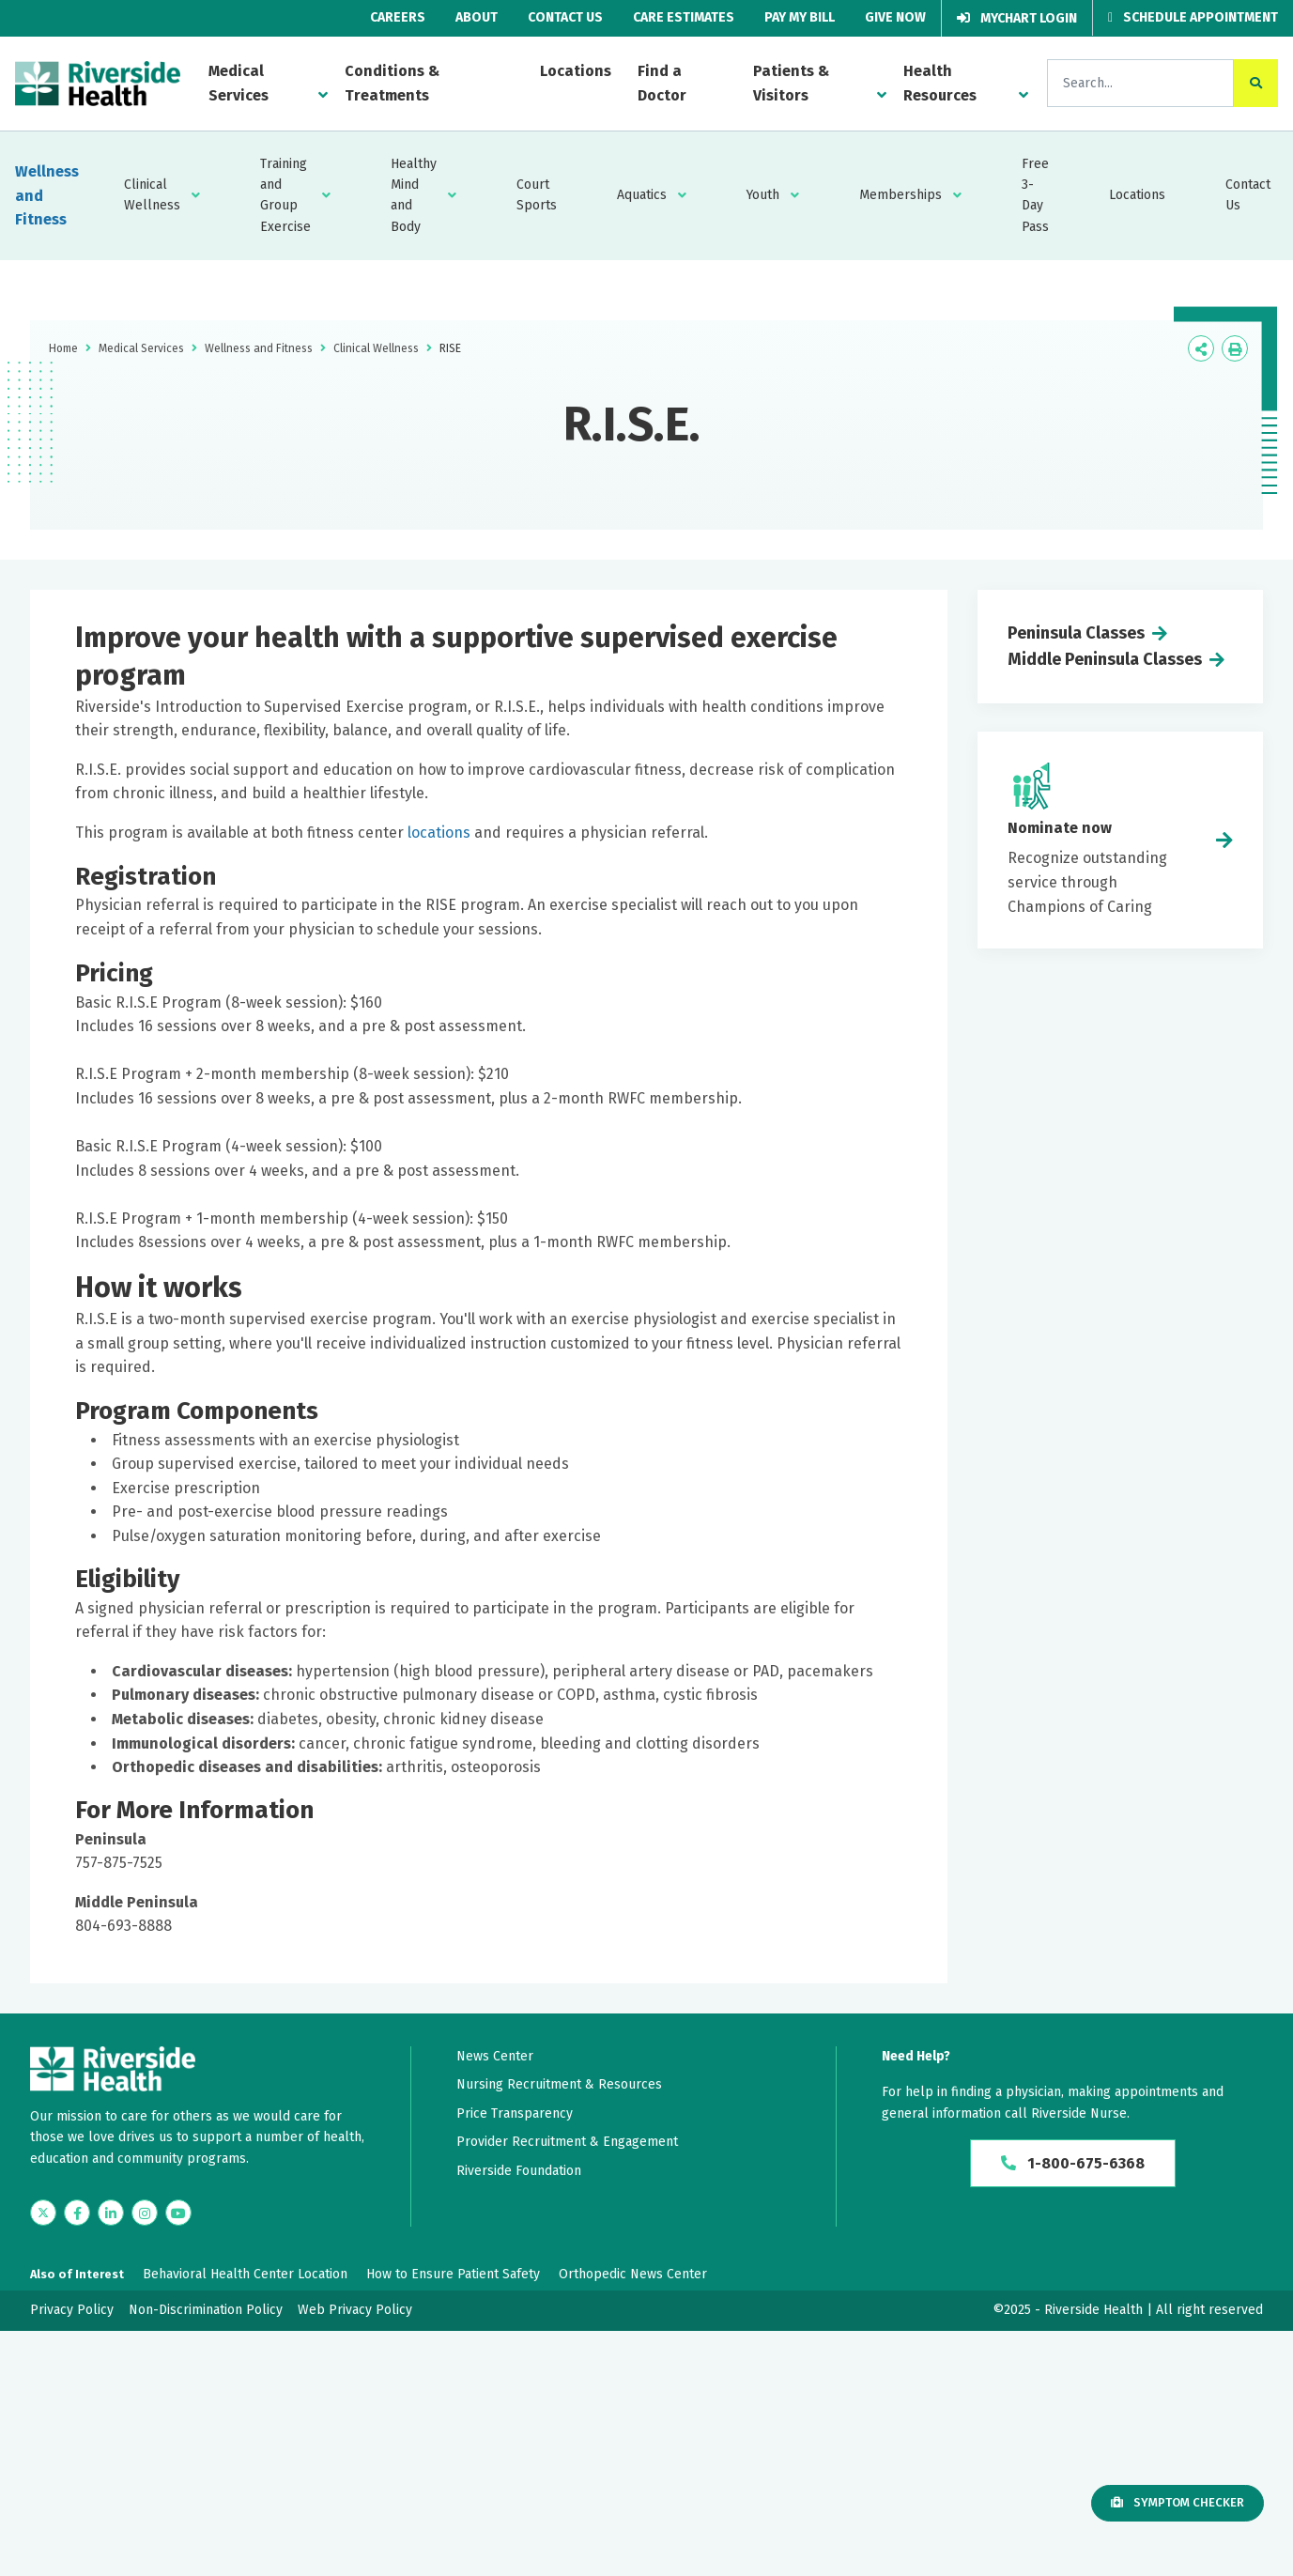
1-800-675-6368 (1073, 2163)
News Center (494, 2056)
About (476, 17)
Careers (397, 17)
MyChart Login (1017, 18)
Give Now (895, 17)
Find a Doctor (662, 83)
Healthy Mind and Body (414, 195)
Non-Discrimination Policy (206, 2310)
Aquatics (642, 195)
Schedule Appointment (1193, 17)
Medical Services (238, 83)
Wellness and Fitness (47, 195)
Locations (575, 71)
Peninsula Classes (1076, 633)
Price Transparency (514, 2113)
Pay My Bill (799, 17)
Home (63, 348)
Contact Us (565, 17)
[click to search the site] (1256, 83)
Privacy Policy (72, 2310)
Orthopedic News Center (633, 2274)
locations (439, 832)
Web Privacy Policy (355, 2310)
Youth (763, 195)
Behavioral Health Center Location (245, 2274)
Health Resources (940, 83)
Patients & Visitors (791, 83)
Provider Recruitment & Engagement (567, 2142)
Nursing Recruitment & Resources (559, 2084)
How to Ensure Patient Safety (453, 2274)
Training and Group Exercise (285, 195)
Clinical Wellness (152, 195)
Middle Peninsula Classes (1105, 659)
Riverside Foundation (518, 2171)
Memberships (900, 195)
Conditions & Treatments (392, 83)
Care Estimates (683, 17)
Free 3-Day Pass (1035, 195)
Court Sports (536, 195)
